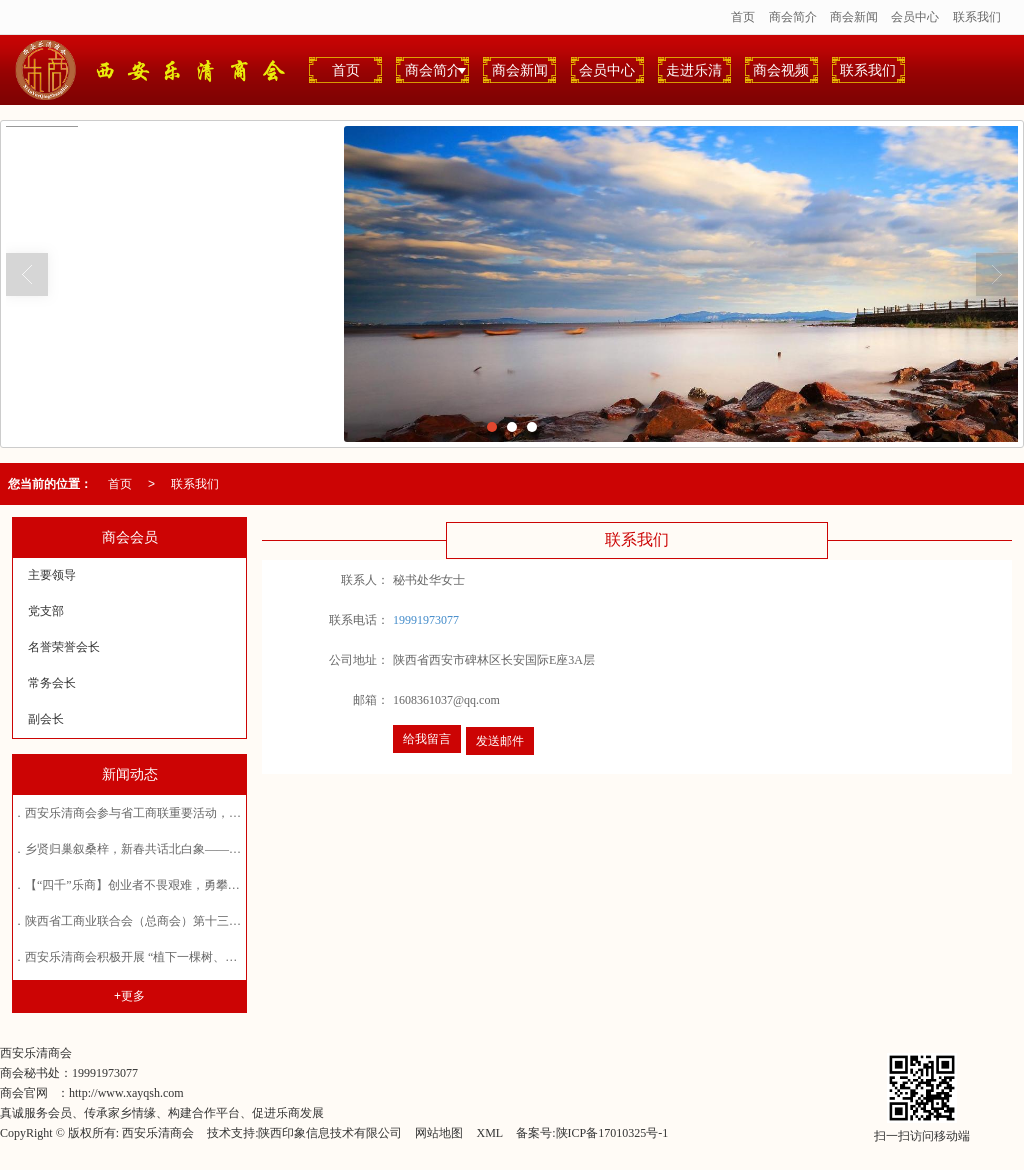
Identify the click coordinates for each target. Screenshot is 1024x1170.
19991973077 (426, 620)
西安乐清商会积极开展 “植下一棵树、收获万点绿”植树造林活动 (194, 957)
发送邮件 (500, 741)
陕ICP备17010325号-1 (612, 1133)
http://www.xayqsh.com (126, 1093)
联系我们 (977, 17)
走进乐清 (694, 70)
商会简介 (793, 17)
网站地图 (439, 1133)
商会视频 (781, 70)
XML (489, 1133)
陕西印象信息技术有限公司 (330, 1133)
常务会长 (52, 683)
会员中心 (915, 17)
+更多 (129, 996)
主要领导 (52, 575)
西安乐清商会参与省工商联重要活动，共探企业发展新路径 (181, 813)
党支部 (46, 611)
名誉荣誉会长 (64, 647)
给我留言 (427, 739)
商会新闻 (854, 17)
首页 (743, 17)
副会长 (46, 719)
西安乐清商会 (158, 1133)
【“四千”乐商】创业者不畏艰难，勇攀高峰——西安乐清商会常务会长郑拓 (222, 885)
